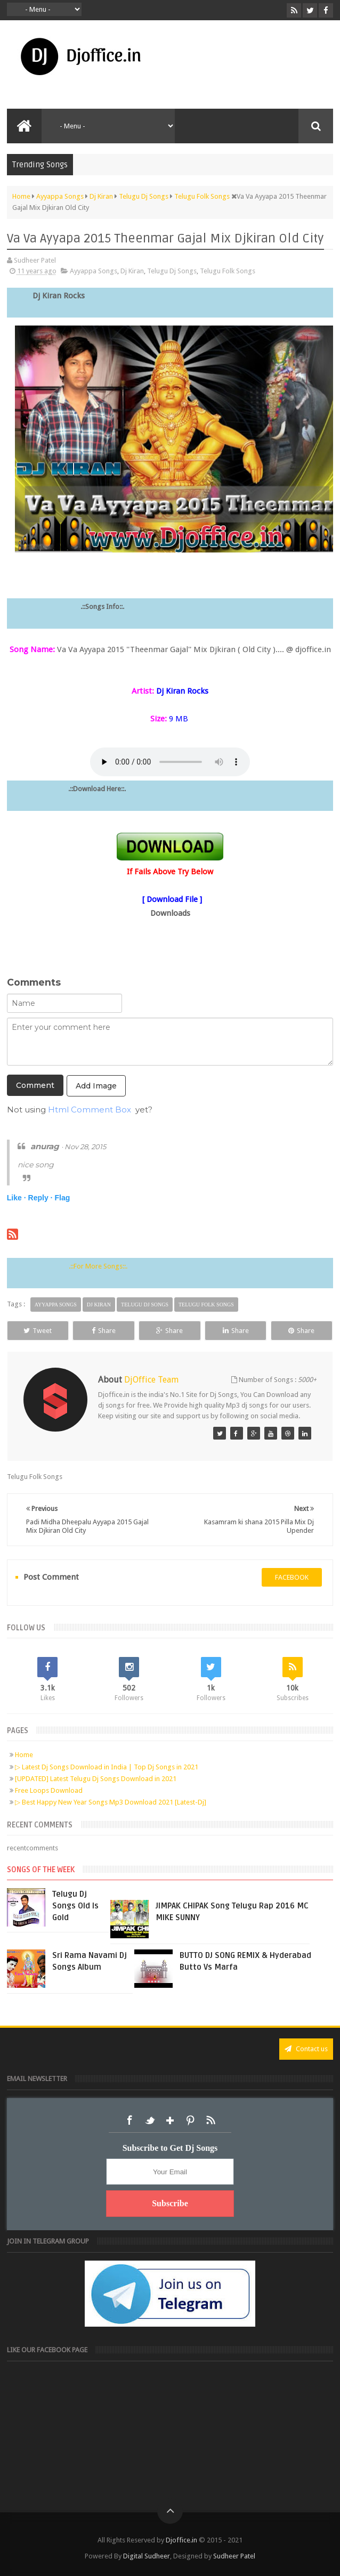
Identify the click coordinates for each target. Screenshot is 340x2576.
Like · (16, 1197)
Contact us (306, 2049)
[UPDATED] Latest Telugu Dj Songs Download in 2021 (95, 1779)
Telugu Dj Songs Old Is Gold (75, 1905)
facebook (292, 1577)
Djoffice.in (181, 2540)
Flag (62, 1197)
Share (104, 1331)
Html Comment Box (89, 1109)
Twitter (150, 2120)
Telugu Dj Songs (172, 271)
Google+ (170, 2120)
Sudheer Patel (234, 2556)
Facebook (129, 2120)
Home (24, 1755)
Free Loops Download (49, 1790)
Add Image (96, 1086)
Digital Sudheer (146, 2556)
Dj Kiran (132, 271)
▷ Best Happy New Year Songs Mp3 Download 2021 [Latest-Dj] (110, 1802)
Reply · (40, 1197)
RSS (210, 2120)
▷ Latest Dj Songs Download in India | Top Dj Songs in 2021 (106, 1767)
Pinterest (190, 2120)
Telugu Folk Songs (227, 271)
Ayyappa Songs (93, 271)
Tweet (37, 1331)
